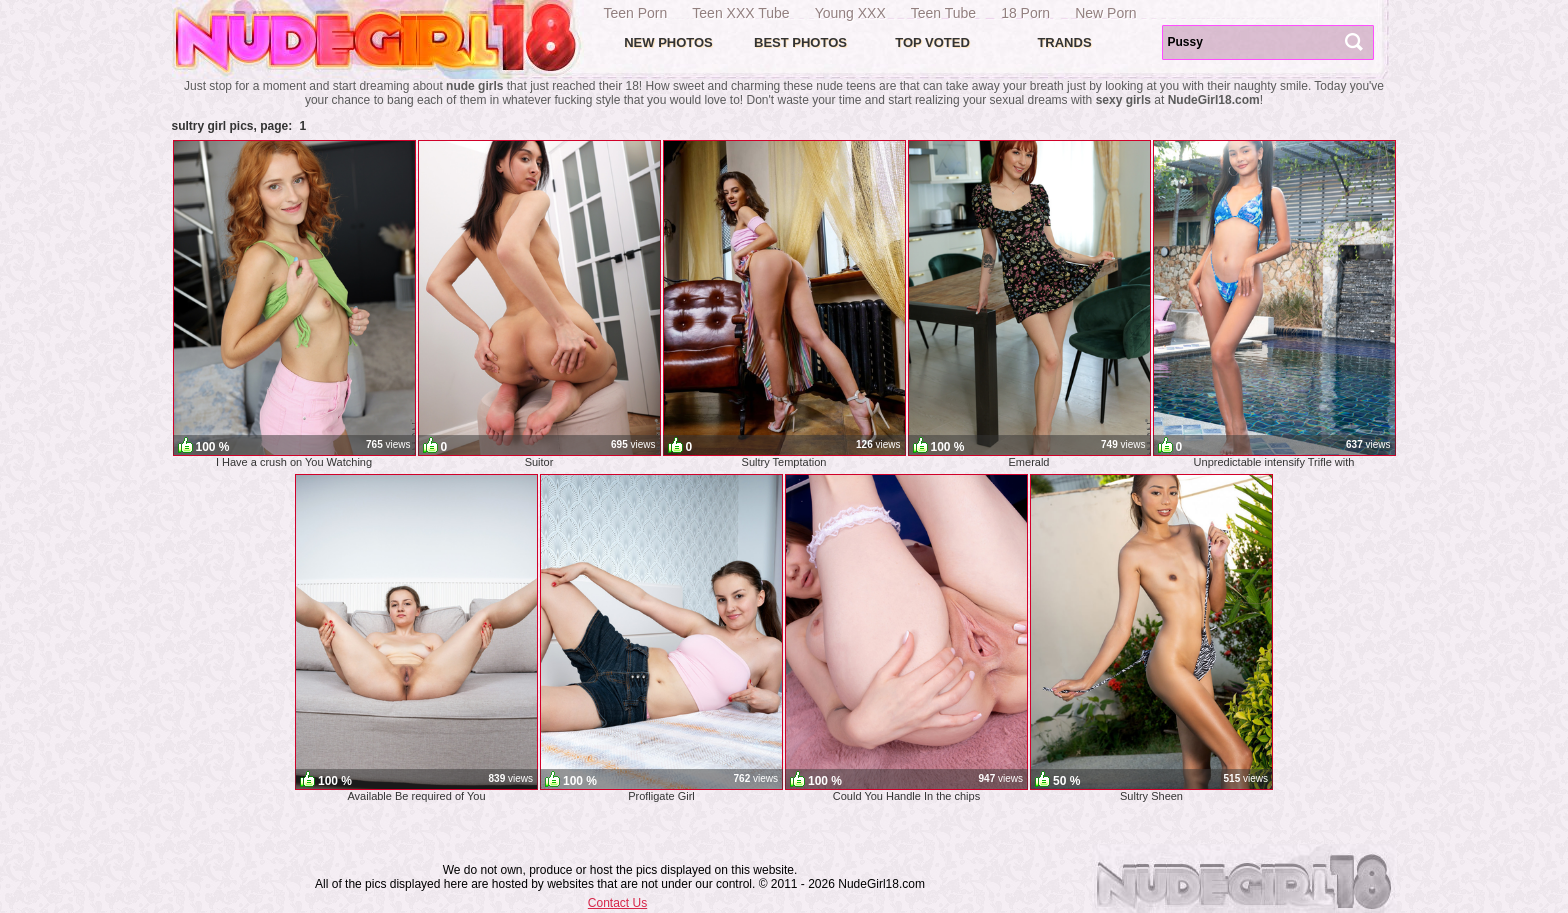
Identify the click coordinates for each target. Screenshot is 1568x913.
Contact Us (617, 903)
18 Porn (1025, 13)
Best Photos (800, 42)
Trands (1064, 42)
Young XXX (850, 13)
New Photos (668, 42)
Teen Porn (636, 13)
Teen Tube (943, 13)
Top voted (932, 42)
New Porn (1105, 13)
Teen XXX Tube (740, 13)
